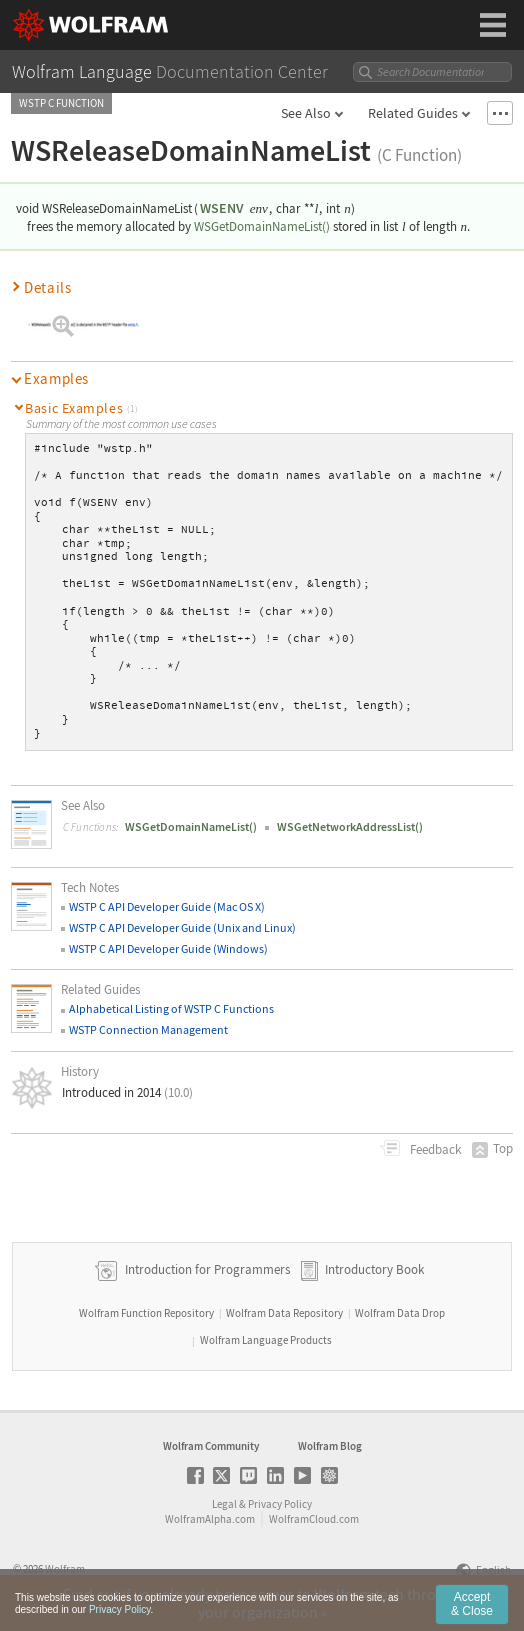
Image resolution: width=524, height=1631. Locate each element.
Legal (224, 1504)
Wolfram (65, 1569)
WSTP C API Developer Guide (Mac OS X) (167, 906)
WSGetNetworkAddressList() (350, 826)
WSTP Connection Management (148, 1029)
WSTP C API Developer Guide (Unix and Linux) (182, 927)
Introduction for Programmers (206, 1269)
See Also (306, 113)
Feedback (434, 1149)
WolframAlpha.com (210, 1519)
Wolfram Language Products (266, 1340)
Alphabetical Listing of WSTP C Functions (171, 1008)
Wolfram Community (211, 1446)
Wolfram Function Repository (146, 1313)
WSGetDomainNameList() (262, 226)
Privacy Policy (280, 1504)
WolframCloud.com (314, 1519)
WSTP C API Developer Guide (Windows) (168, 948)
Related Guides (413, 113)
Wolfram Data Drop (400, 1313)
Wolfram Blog (330, 1446)
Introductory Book (374, 1269)
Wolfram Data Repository (284, 1313)
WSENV (222, 208)
